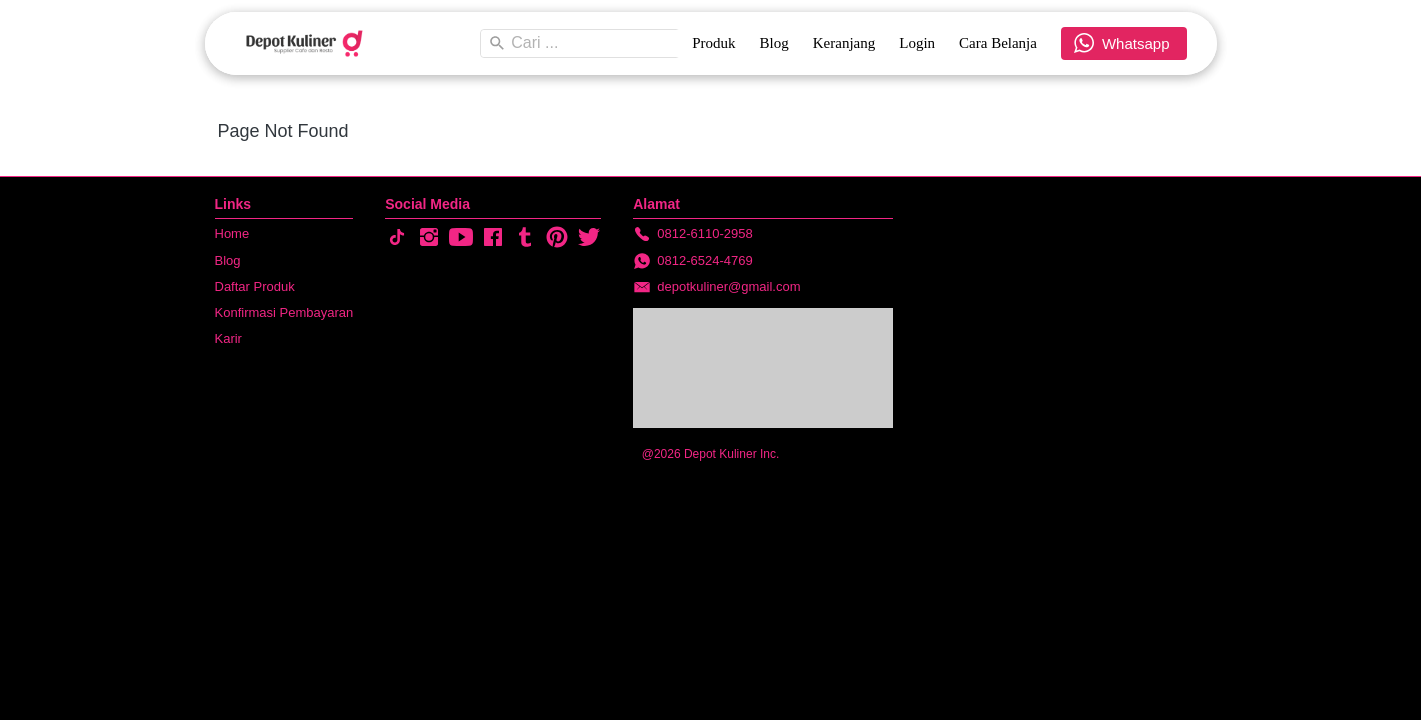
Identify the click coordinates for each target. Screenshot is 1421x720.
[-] (397, 238)
